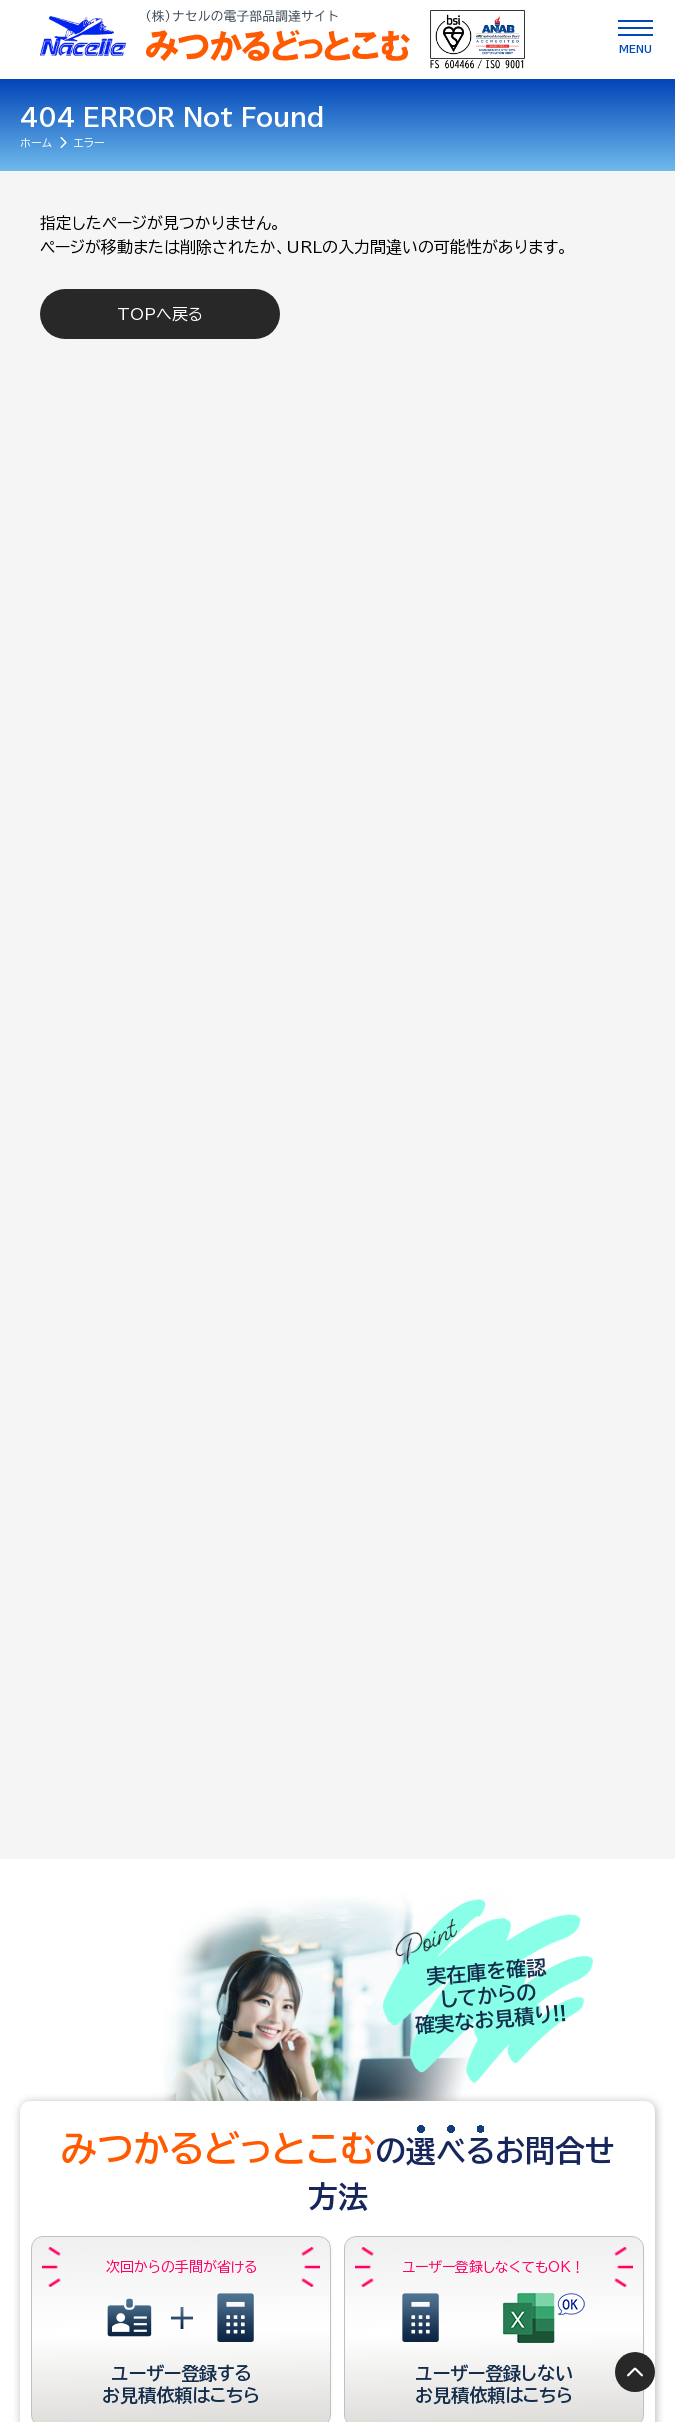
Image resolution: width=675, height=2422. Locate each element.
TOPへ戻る (160, 314)
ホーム (36, 142)
